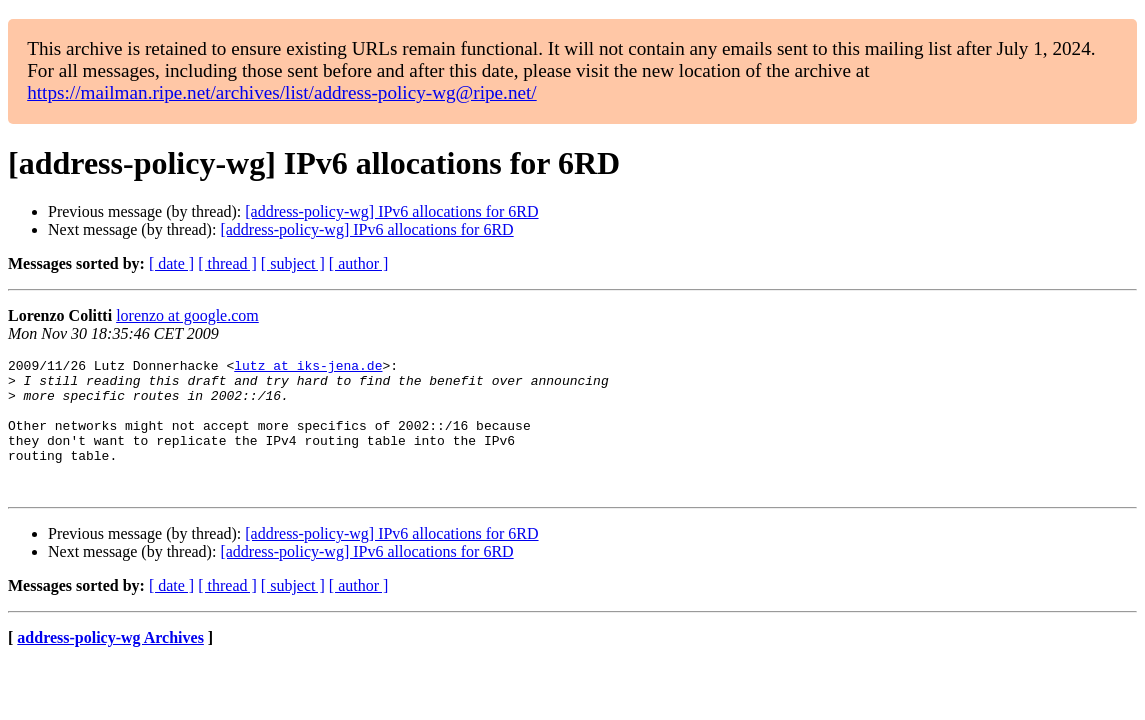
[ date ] (171, 263)
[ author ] (359, 263)
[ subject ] (293, 263)
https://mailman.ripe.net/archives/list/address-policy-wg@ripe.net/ (282, 92)
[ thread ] (227, 263)
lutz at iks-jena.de (308, 368)
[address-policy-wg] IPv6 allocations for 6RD (391, 211)
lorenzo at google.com (187, 315)
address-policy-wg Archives (110, 664)
